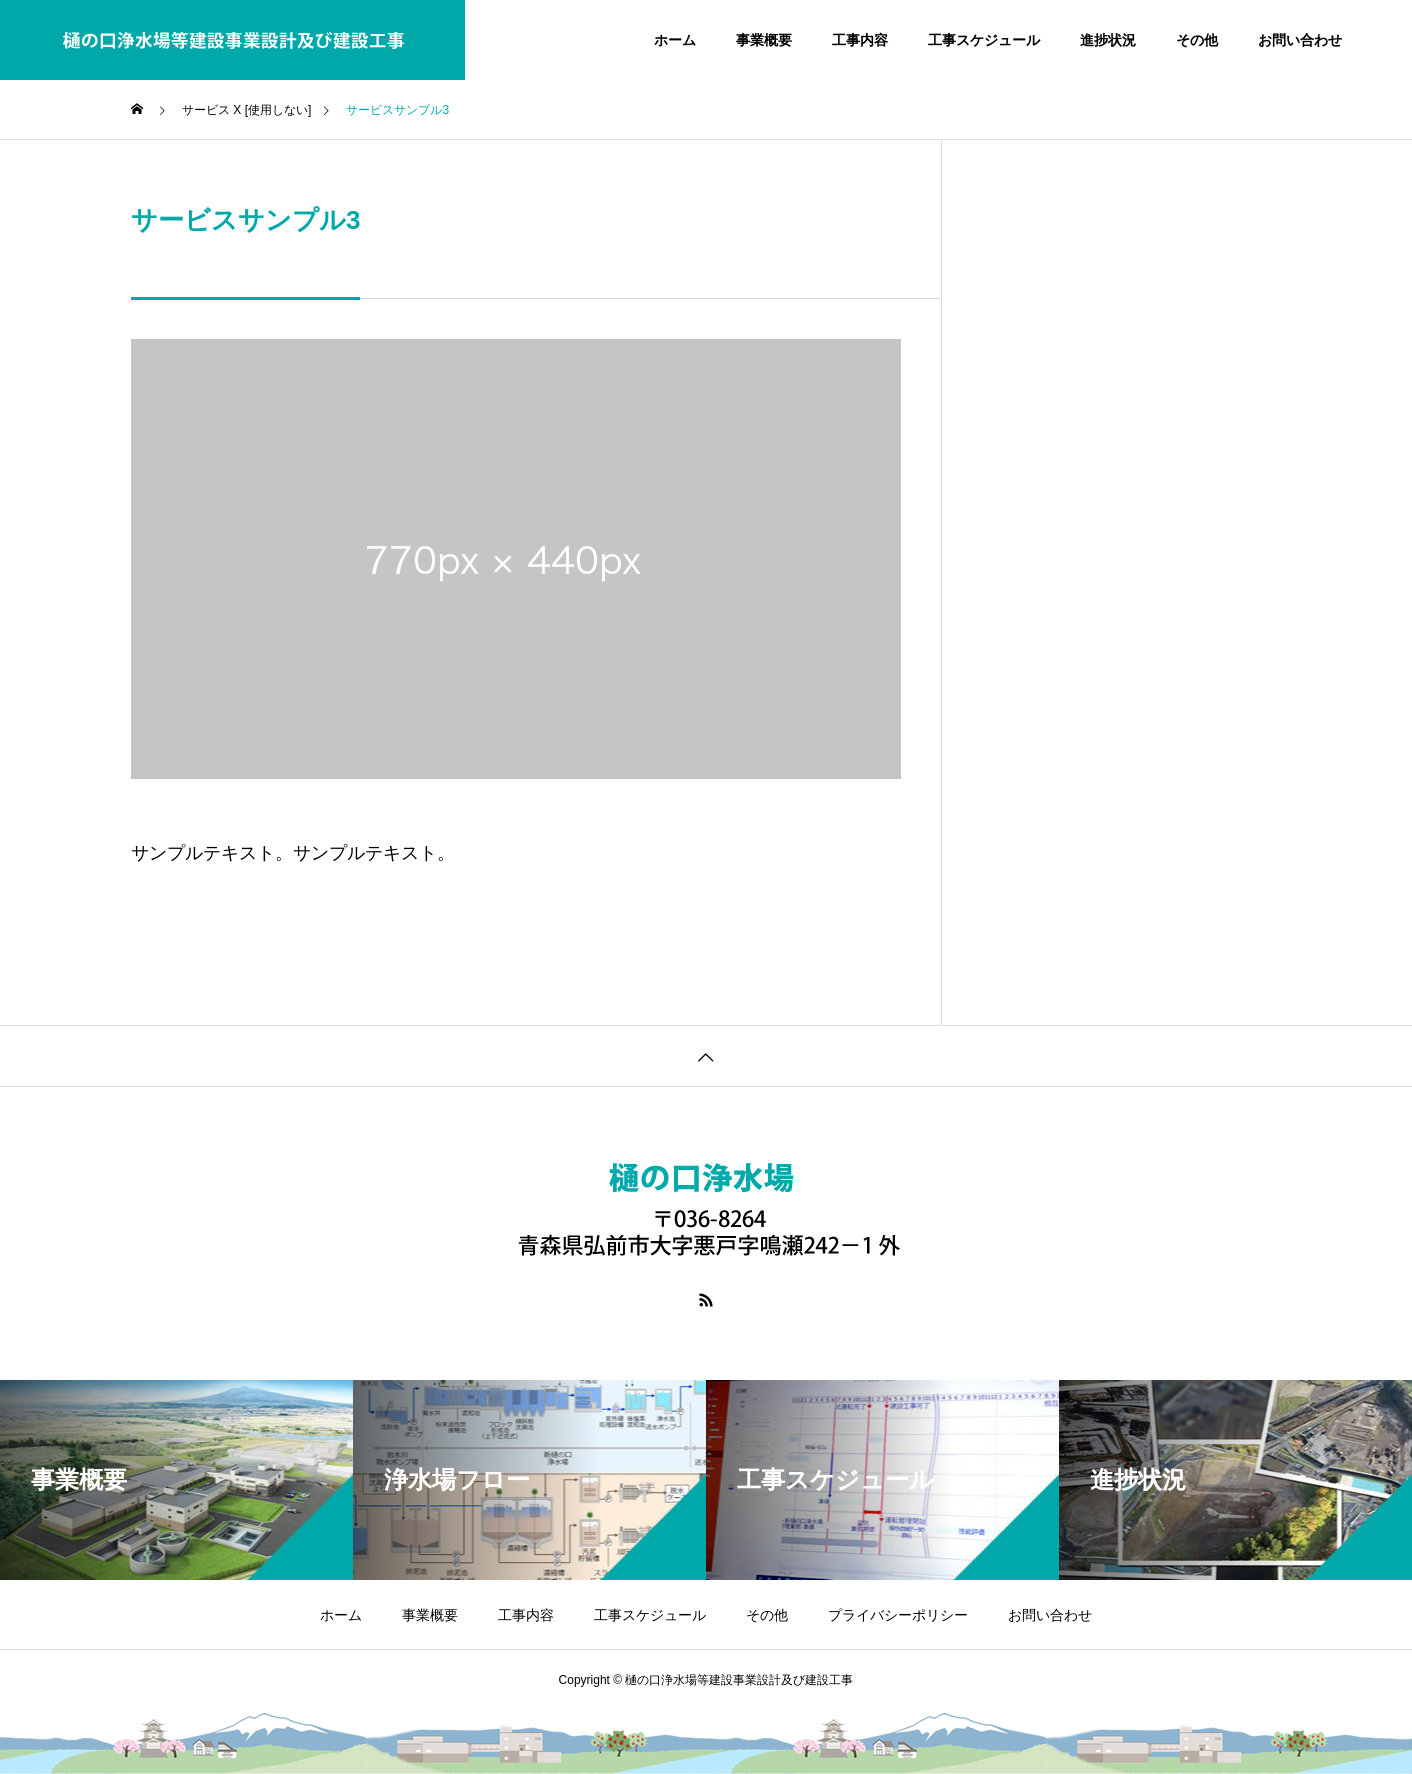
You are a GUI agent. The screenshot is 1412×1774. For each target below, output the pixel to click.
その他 (1197, 40)
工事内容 (860, 40)
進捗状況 (1108, 40)
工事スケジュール (984, 40)
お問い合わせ (1300, 40)
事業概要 (764, 40)
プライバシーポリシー (898, 1615)
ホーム (675, 40)
